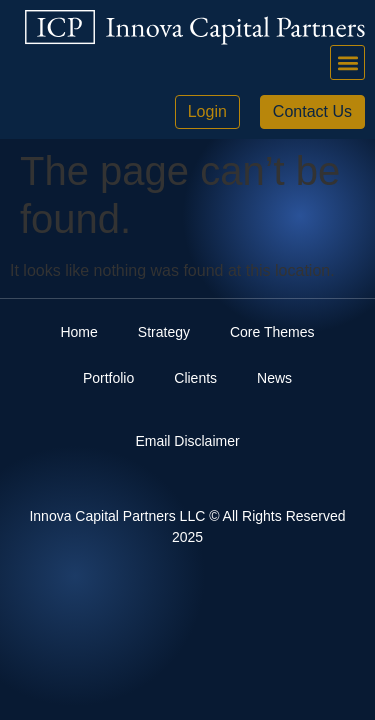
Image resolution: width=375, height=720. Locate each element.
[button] (347, 62)
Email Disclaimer (187, 441)
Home (78, 332)
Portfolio (108, 378)
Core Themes (272, 332)
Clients (195, 378)
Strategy (164, 332)
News (274, 378)
